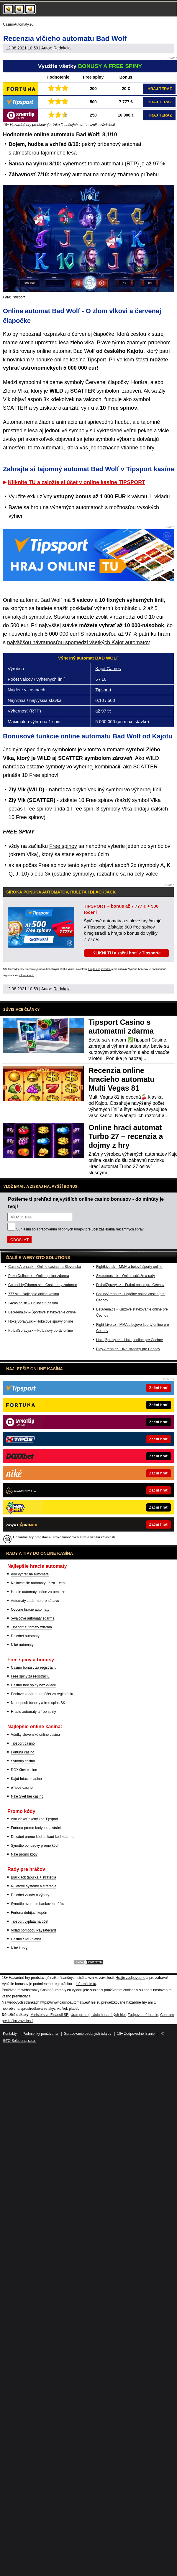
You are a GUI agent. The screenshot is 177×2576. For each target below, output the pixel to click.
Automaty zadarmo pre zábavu (35, 1601)
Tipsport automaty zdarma (31, 1627)
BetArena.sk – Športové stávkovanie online (42, 1312)
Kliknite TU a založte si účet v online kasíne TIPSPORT (76, 482)
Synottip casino (23, 1761)
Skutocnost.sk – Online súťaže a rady (125, 1276)
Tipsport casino (23, 1743)
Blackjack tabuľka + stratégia (33, 1877)
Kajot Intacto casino (26, 1779)
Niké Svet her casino (27, 1796)
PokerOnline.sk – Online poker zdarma (38, 1276)
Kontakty (10, 2034)
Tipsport (103, 689)
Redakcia (62, 48)
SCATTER (145, 767)
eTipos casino (22, 1788)
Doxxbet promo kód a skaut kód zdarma (42, 1837)
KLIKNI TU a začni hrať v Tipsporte (126, 953)
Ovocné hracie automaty (30, 1609)
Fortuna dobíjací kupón (29, 1913)
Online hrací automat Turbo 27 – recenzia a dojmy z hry (125, 1136)
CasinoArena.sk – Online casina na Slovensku (44, 1267)
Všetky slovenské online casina (35, 1735)
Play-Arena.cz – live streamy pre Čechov (128, 1349)
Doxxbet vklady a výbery (30, 1895)
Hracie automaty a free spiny (33, 1712)
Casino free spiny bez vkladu (33, 1685)
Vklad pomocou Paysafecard (33, 1930)
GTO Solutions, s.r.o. (19, 2041)
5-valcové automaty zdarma (32, 1618)
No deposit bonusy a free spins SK (38, 1703)
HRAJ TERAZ (160, 89)
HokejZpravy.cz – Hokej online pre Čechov (129, 1340)
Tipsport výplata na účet (29, 1921)
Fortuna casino (22, 1752)
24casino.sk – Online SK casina (33, 1303)
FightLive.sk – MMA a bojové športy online (129, 1267)
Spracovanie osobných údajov (87, 2034)
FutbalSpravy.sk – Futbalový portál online (40, 1330)
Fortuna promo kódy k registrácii (36, 1828)
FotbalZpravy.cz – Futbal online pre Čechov (130, 1285)
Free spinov (63, 846)
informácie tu (27, 975)
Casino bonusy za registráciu (33, 1667)
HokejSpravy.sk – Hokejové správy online (40, 1321)
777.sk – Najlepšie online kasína (33, 1294)
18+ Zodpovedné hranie (136, 2034)
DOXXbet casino (24, 1770)
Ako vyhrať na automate (30, 1574)
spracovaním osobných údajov (60, 1229)
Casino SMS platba (26, 1939)
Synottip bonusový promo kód (34, 1845)
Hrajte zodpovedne (99, 969)
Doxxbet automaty (25, 1636)
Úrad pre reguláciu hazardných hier (98, 2015)
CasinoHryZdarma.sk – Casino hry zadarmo (42, 1285)
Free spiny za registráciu (30, 1676)
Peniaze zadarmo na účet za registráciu (42, 1694)
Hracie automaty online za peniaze (38, 1592)
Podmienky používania (40, 2034)
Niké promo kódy (24, 1854)
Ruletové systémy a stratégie (33, 1886)
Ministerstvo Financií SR (49, 2015)
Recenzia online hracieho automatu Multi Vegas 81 (121, 1079)
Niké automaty (22, 1645)
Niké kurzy (19, 1948)
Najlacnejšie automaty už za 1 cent (38, 1583)
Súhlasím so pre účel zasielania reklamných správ (80, 1229)
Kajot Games (108, 668)
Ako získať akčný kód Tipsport (34, 1819)
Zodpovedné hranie (143, 2015)
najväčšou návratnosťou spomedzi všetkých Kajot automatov (78, 642)
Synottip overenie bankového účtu (37, 1904)
